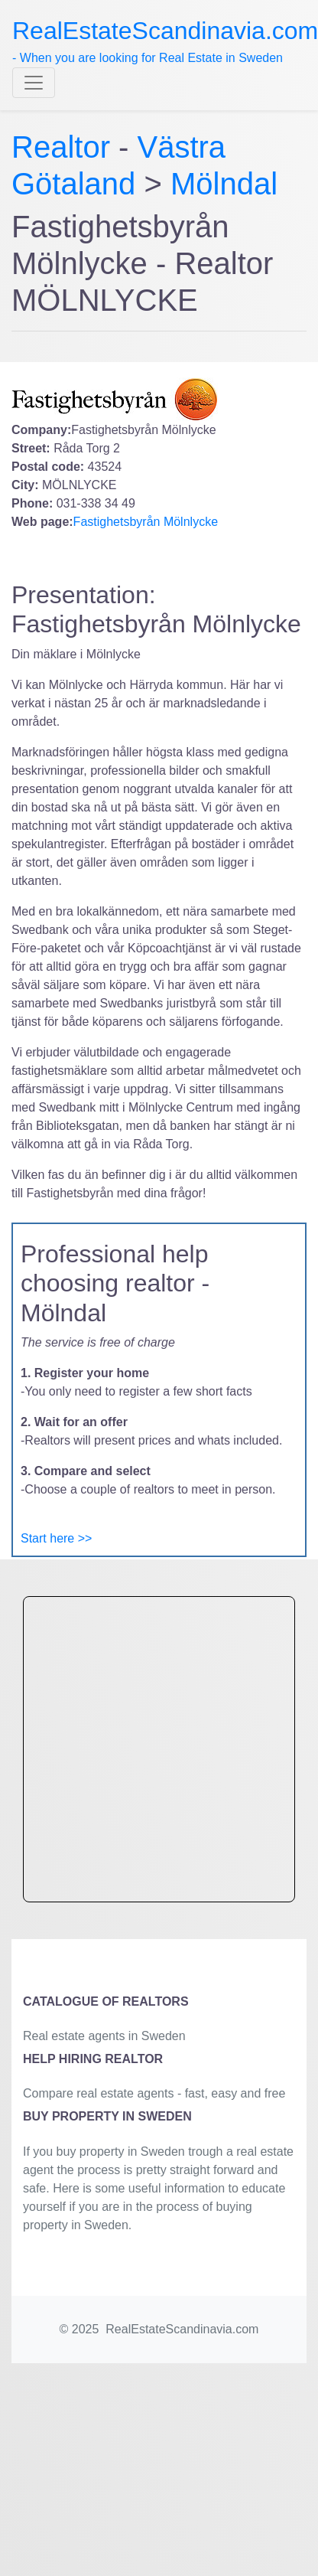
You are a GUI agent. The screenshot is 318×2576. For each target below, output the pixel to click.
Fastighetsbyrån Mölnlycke (145, 521)
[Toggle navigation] (33, 82)
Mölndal (223, 184)
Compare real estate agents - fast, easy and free (154, 2093)
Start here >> (56, 1538)
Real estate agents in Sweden (104, 2035)
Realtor (64, 147)
